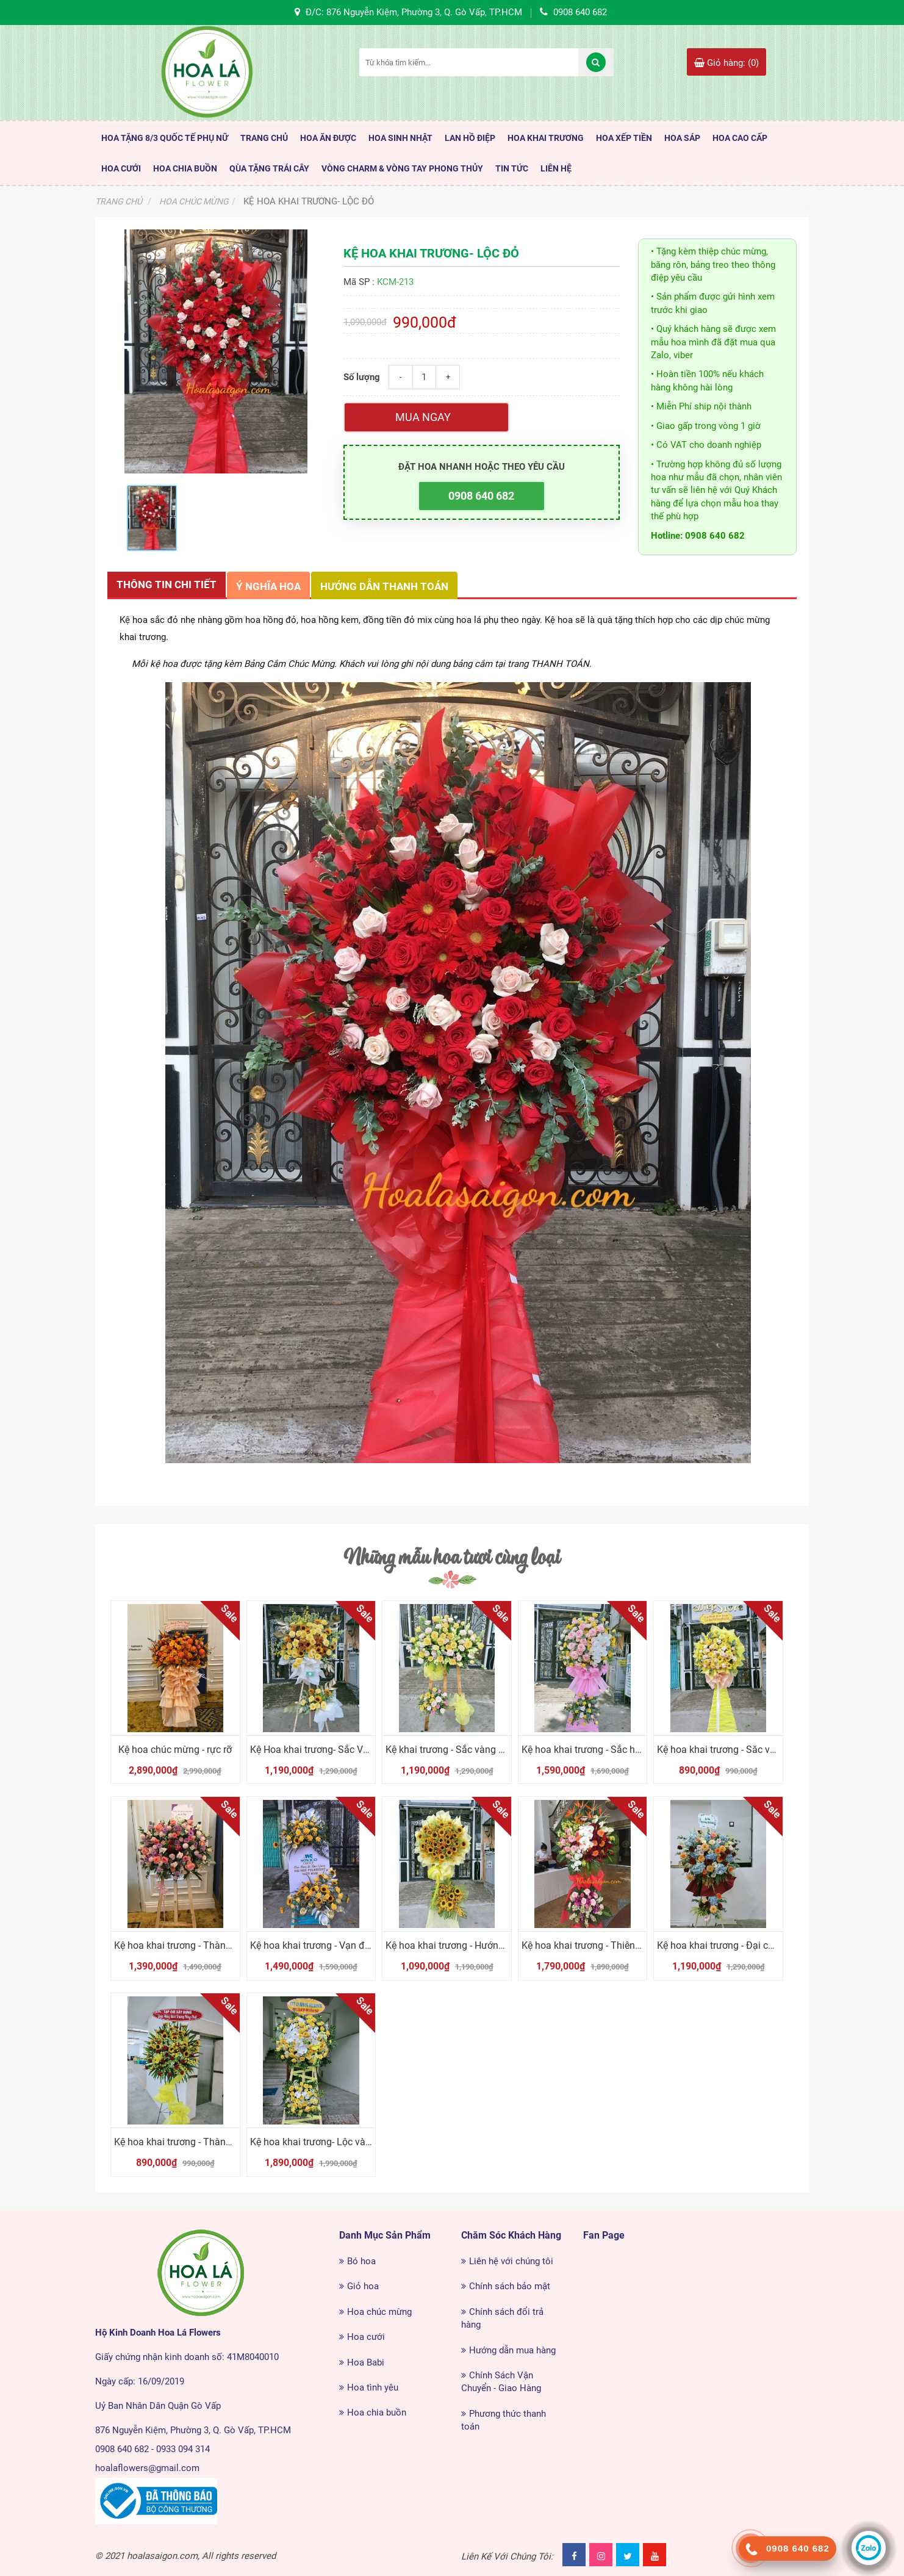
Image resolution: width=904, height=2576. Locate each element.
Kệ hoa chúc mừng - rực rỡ (175, 1749)
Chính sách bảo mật (509, 2286)
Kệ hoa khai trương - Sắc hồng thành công (612, 1749)
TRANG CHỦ (264, 138)
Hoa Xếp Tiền (624, 138)
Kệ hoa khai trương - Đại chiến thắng (735, 1945)
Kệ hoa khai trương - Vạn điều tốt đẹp (330, 1945)
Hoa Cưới (121, 168)
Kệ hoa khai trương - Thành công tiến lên (201, 2142)
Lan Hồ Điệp (470, 138)
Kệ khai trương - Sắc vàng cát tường (463, 1749)
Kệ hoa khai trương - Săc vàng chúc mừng (747, 1749)
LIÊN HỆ (556, 168)
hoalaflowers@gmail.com (147, 2468)
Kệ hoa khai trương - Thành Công (185, 1945)
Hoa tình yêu (372, 2387)
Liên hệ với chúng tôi (511, 2261)
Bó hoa (361, 2261)
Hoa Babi (365, 2362)
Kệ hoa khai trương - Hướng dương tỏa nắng (480, 1945)
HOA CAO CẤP (739, 138)
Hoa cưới (366, 2336)
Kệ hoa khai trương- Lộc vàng (313, 2142)
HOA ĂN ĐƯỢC (328, 138)
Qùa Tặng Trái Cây (269, 168)
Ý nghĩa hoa (268, 586)
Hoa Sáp (682, 138)
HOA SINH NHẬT (400, 138)
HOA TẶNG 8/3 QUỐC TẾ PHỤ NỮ (164, 138)
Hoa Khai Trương (546, 138)
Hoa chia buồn (376, 2412)
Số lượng (361, 377)
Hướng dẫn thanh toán (384, 586)
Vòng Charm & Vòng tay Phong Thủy (402, 168)
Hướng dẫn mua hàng (512, 2350)
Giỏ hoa (363, 2286)
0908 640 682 (481, 495)
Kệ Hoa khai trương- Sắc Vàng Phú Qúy (334, 1749)
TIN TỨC (511, 168)
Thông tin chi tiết (167, 584)
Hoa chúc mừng (379, 2311)
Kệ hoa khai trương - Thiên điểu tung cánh (612, 1945)
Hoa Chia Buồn (185, 168)
